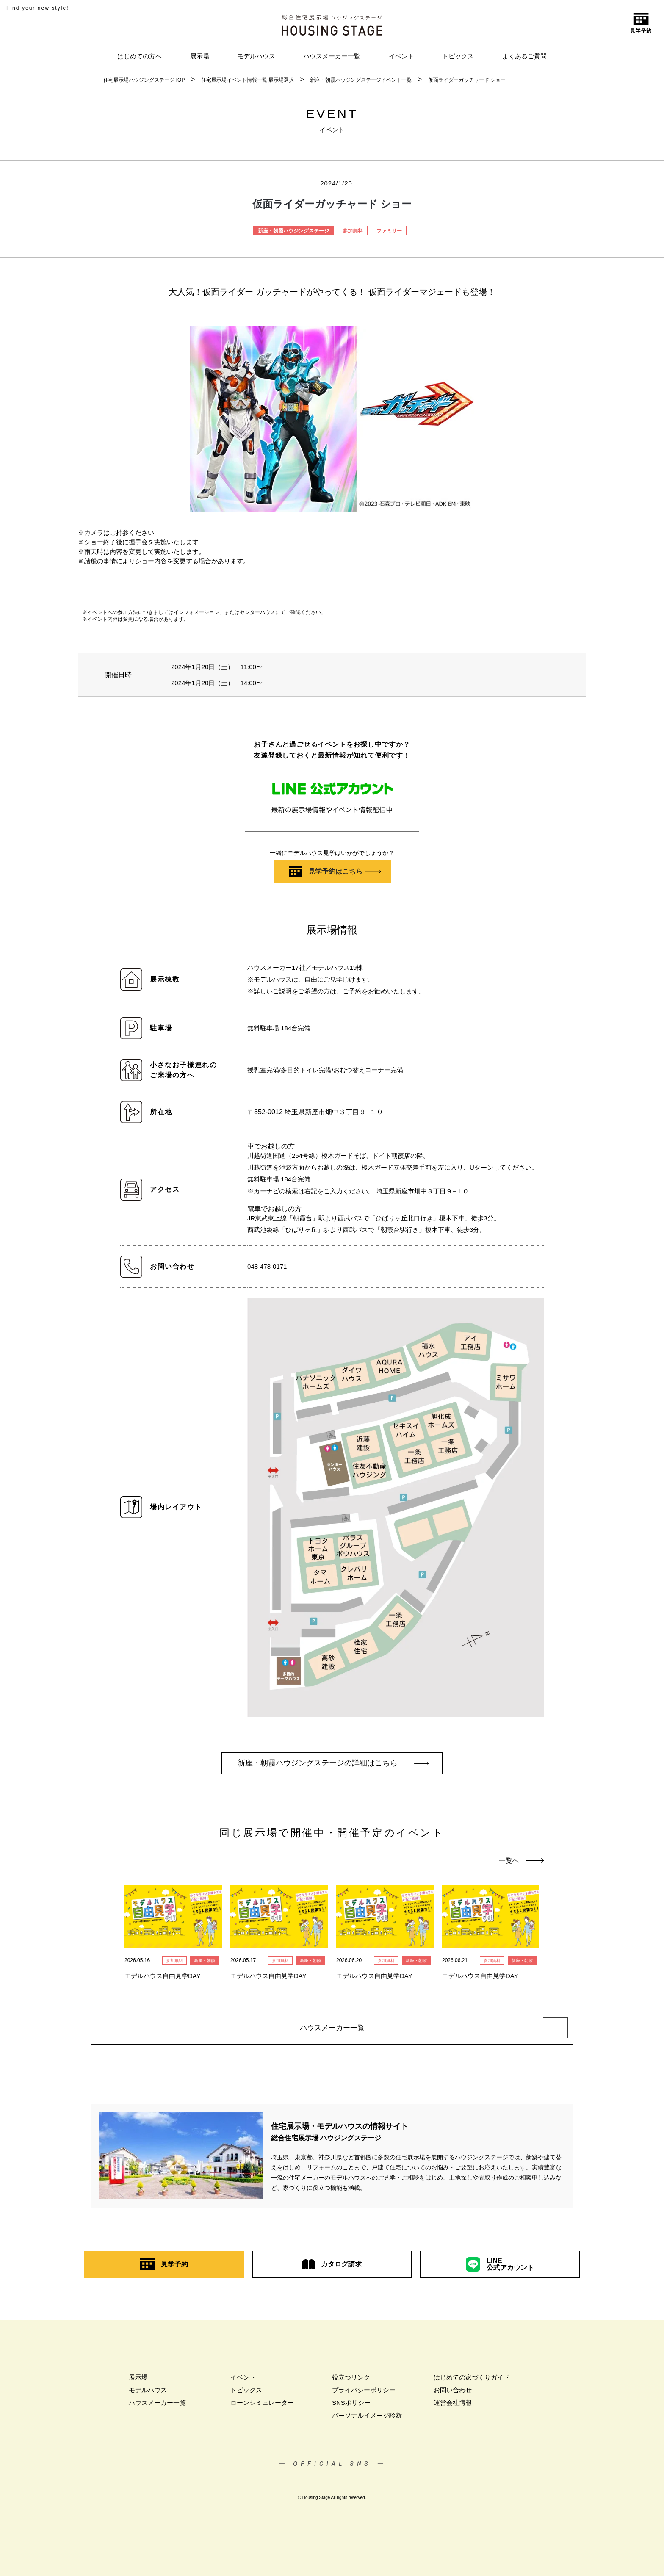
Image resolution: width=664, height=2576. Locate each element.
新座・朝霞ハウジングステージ (293, 231)
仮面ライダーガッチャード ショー (467, 80)
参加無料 (353, 231)
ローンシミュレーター (262, 2405)
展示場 (199, 56)
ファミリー (389, 231)
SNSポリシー (351, 2405)
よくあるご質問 (524, 56)
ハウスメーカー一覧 (331, 56)
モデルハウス (256, 56)
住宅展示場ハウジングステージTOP (144, 80)
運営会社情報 (453, 2405)
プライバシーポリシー (364, 2392)
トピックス (458, 56)
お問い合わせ (453, 2392)
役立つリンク (351, 2380)
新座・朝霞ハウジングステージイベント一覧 (361, 80)
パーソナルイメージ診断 (367, 2418)
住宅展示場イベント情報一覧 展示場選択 (247, 80)
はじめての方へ (139, 56)
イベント (401, 56)
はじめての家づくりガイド (472, 2380)
